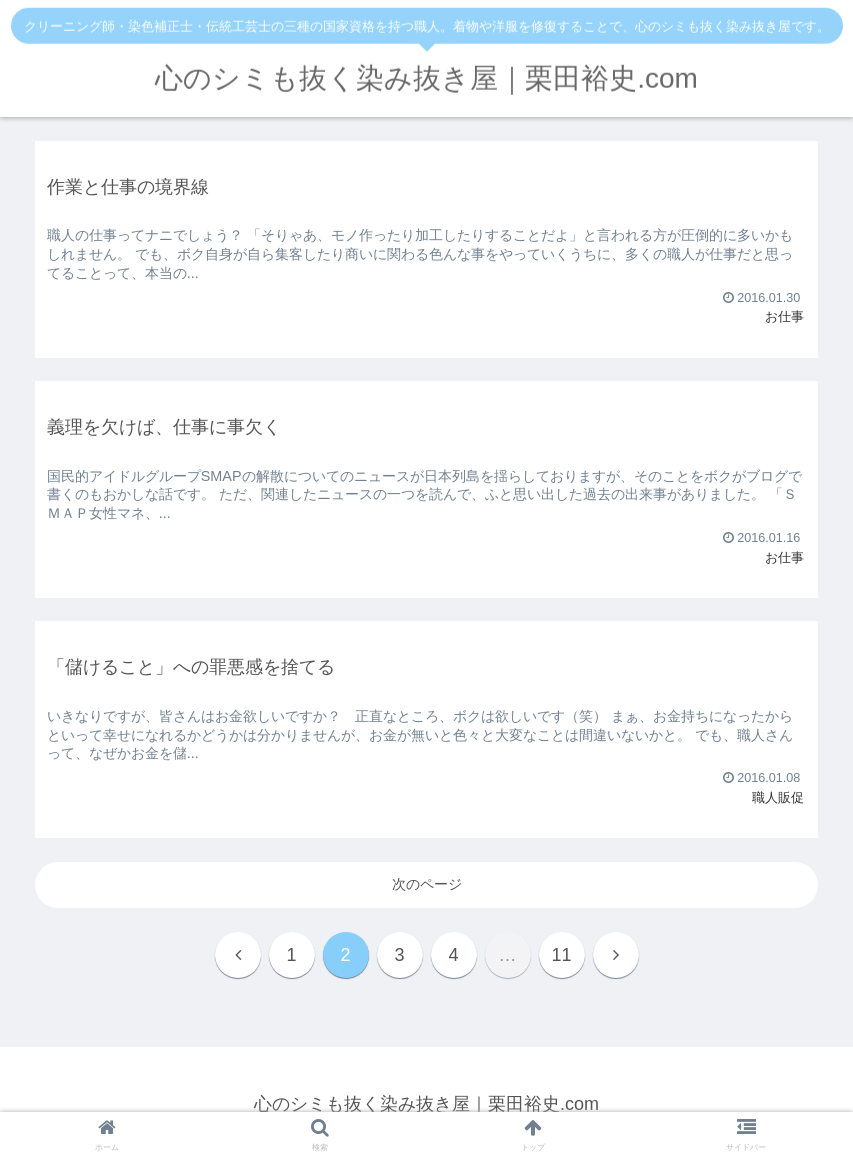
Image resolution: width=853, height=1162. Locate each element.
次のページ (427, 884)
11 (561, 955)
